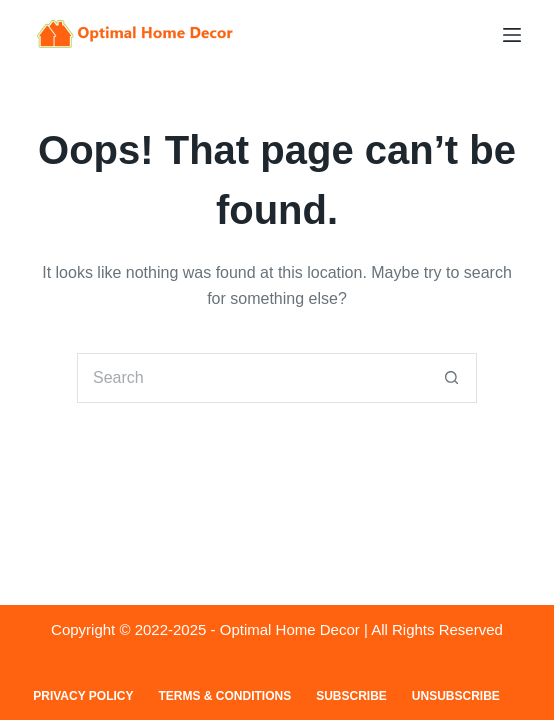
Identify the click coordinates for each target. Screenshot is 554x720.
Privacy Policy (83, 696)
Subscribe (351, 696)
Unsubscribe (456, 696)
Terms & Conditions (224, 696)
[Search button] (452, 378)
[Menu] (512, 35)
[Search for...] (252, 378)
